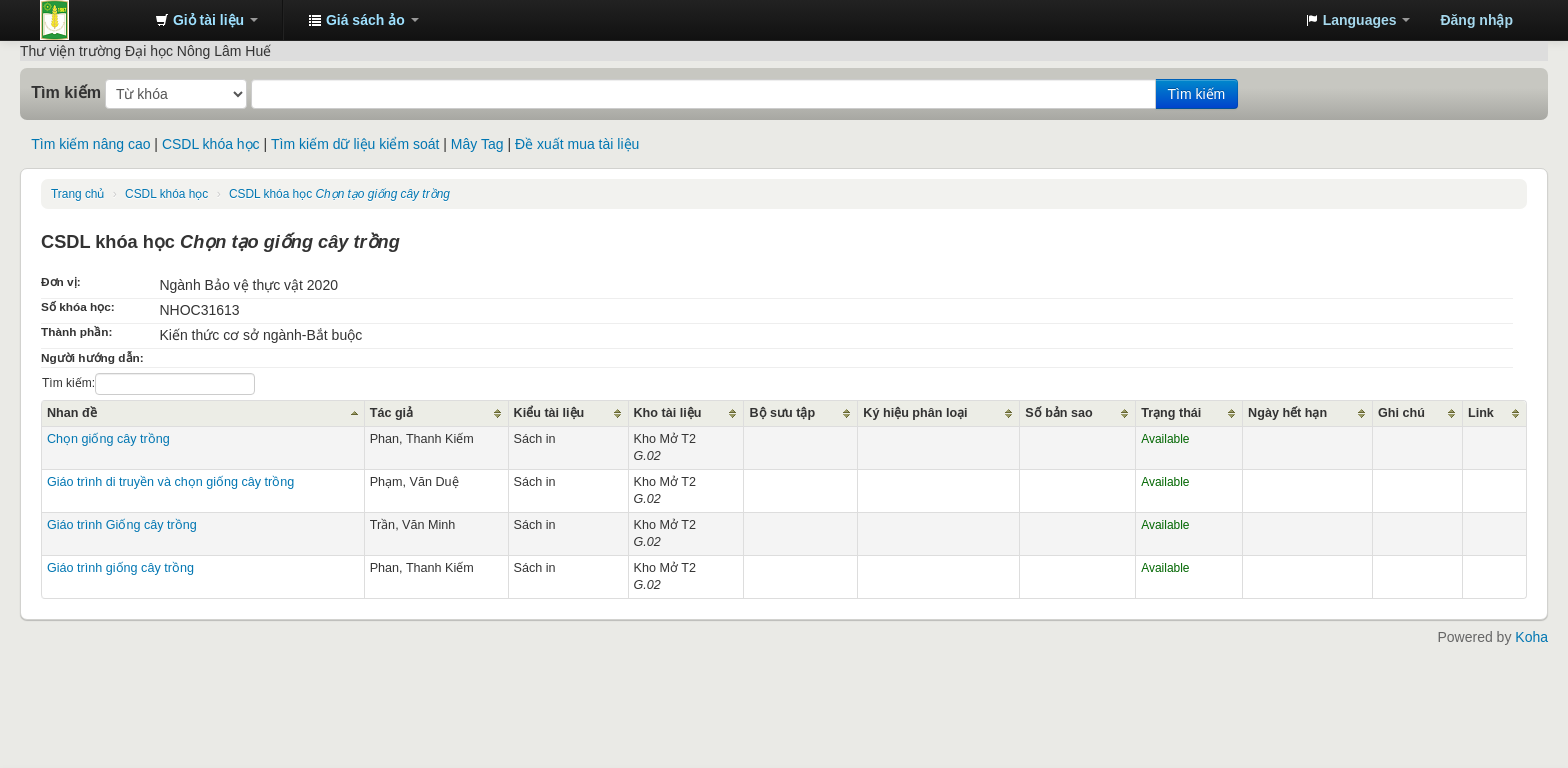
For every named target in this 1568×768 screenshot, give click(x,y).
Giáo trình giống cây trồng (120, 568)
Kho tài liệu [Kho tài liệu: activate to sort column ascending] (668, 413)
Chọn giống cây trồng (108, 439)
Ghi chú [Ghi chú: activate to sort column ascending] (1401, 413)
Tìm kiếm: (148, 384)
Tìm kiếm (66, 92)
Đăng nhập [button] (1476, 20)
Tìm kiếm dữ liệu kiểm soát (355, 144)
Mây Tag (477, 144)
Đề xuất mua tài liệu (577, 144)
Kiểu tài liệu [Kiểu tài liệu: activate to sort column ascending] (549, 413)
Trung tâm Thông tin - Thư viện (90, 20)
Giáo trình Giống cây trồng (122, 525)
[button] (206, 20)
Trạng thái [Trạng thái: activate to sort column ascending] (1171, 413)
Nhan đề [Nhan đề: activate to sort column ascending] (72, 413)
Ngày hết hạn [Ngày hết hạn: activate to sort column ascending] (1287, 413)
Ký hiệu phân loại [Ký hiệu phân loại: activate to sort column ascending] (915, 413)
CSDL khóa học (211, 144)
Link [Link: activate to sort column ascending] (1481, 413)
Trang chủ (77, 194)
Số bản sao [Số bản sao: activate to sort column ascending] (1058, 413)
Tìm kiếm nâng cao (90, 144)
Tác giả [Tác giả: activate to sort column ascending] (391, 413)
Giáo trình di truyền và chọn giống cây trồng (170, 482)
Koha (1531, 637)
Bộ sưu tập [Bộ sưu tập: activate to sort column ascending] (782, 413)
